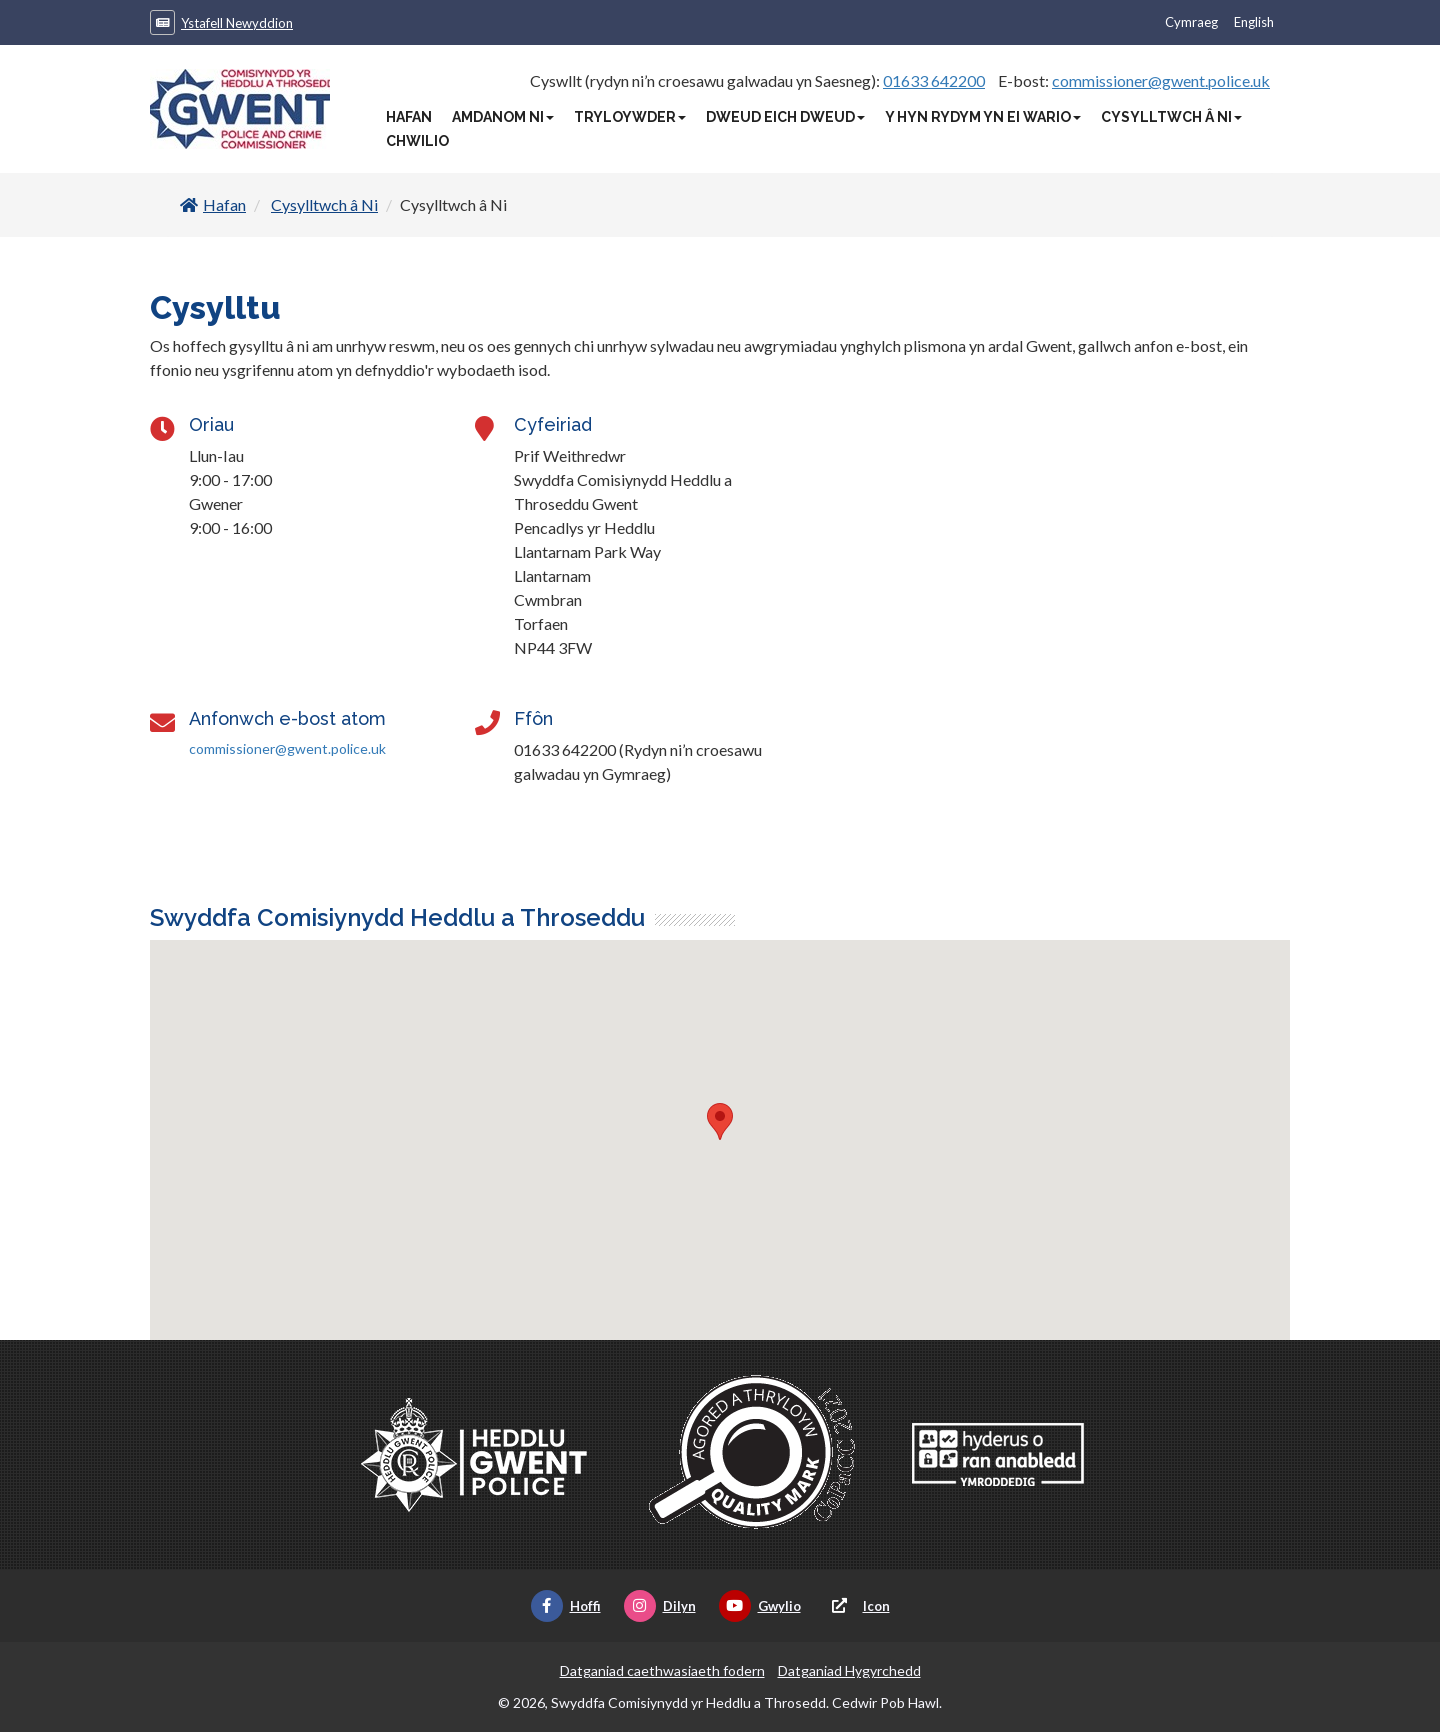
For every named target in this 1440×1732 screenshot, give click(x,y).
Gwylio (760, 1606)
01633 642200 (934, 80)
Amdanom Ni (503, 117)
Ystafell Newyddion (237, 23)
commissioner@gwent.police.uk (1161, 80)
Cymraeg (1191, 22)
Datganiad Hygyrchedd (849, 1670)
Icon (857, 1606)
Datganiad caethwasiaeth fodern (662, 1670)
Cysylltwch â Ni (1171, 117)
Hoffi (566, 1606)
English (1254, 22)
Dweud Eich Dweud (785, 117)
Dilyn (660, 1606)
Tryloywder (630, 117)
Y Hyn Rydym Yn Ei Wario (983, 117)
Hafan (409, 117)
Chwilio (417, 141)
